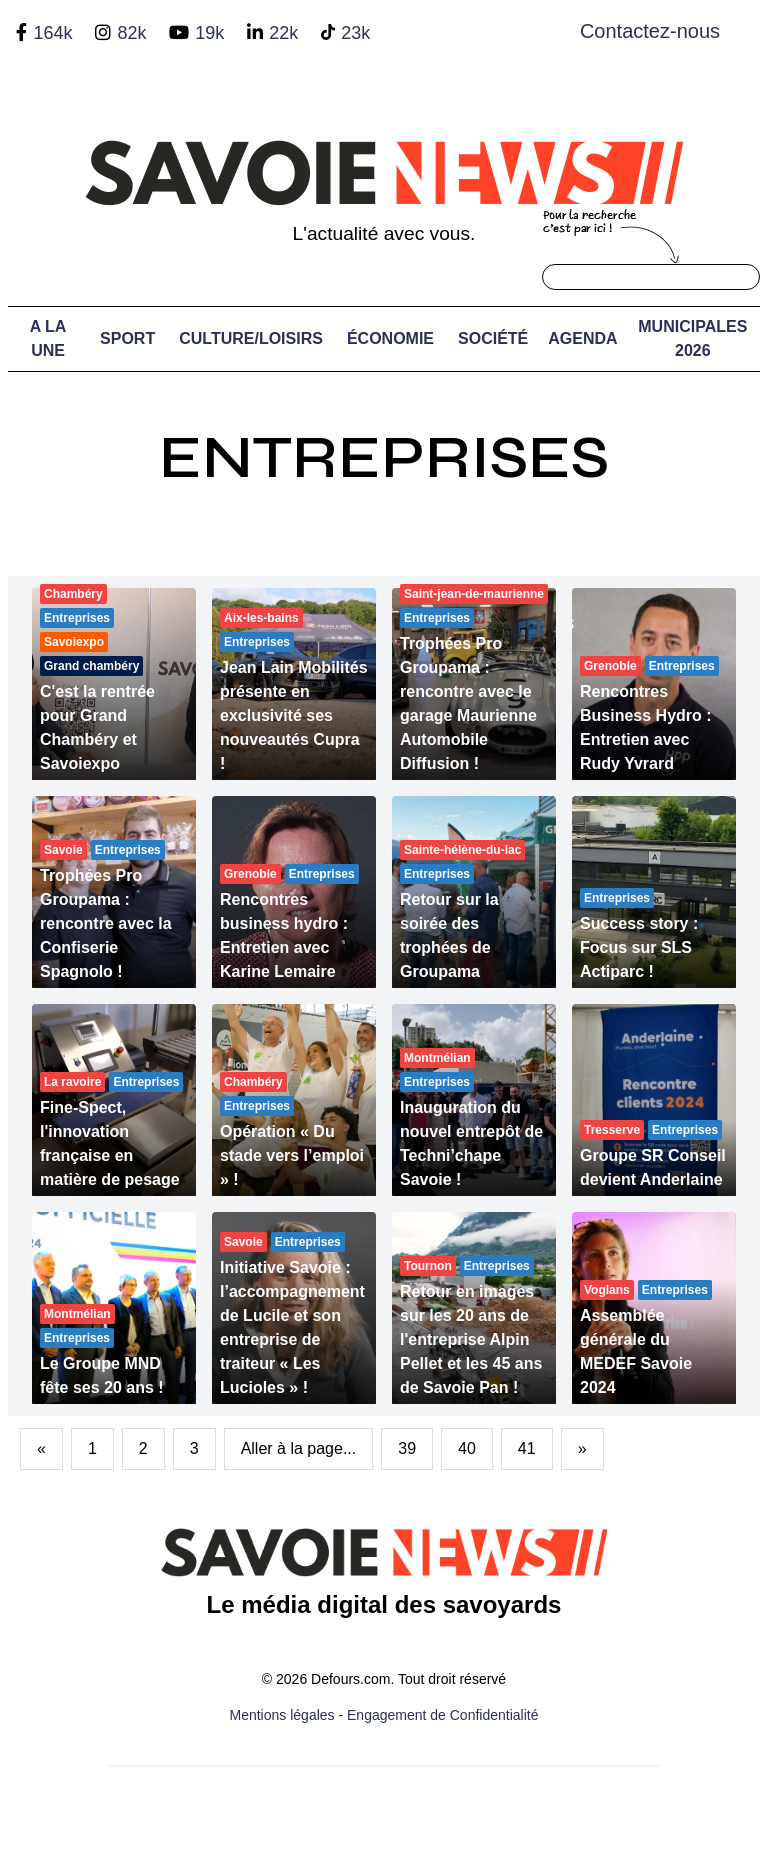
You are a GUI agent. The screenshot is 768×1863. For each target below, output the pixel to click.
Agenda (582, 338)
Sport (127, 338)
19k (209, 33)
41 (527, 1448)
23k (355, 33)
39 (407, 1448)
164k (52, 33)
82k (131, 33)
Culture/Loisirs (251, 338)
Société (493, 338)
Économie (390, 338)
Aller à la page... (299, 1448)
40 (467, 1448)
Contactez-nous (650, 31)
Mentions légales (282, 1715)
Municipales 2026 (692, 338)
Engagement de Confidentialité (442, 1715)
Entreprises (384, 457)
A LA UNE (48, 338)
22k (283, 33)
